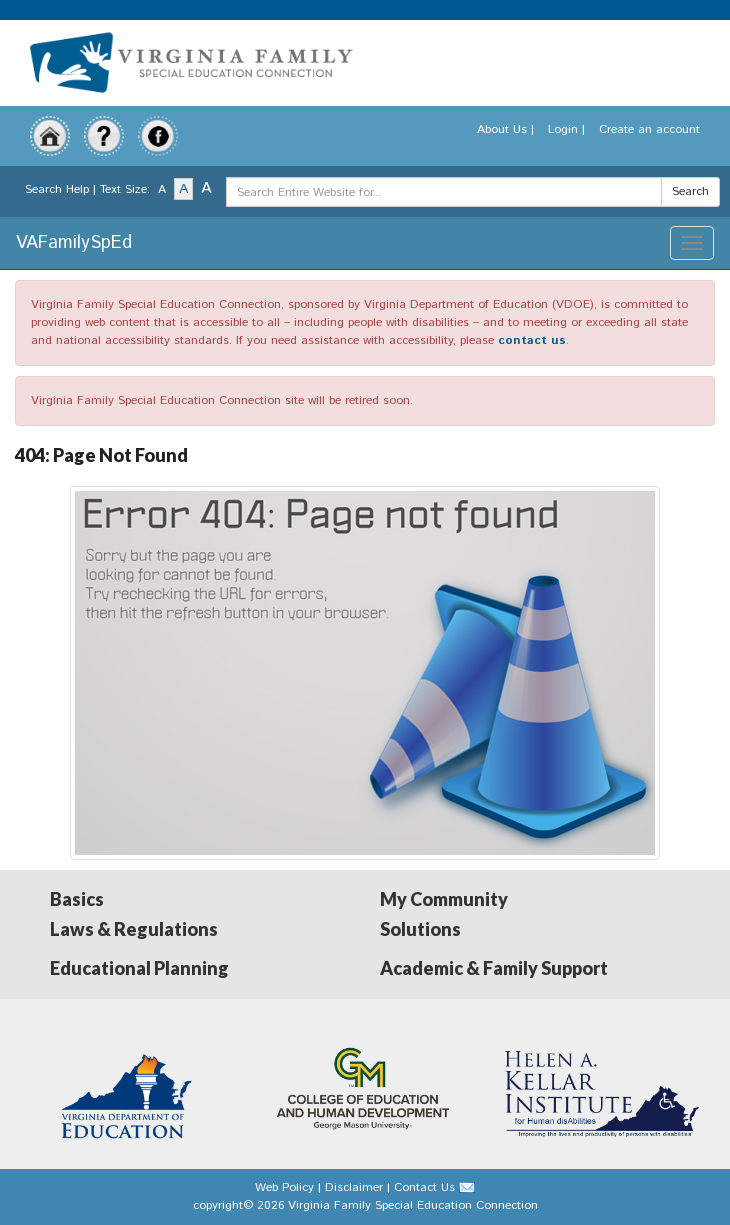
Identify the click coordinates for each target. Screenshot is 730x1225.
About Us (502, 129)
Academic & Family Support (494, 968)
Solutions (420, 929)
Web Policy (284, 1187)
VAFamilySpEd (74, 243)
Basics (77, 899)
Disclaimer (354, 1187)
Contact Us (424, 1187)
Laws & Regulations (134, 929)
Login (563, 129)
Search (690, 191)
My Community (444, 899)
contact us (532, 340)
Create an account (649, 129)
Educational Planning (139, 968)
